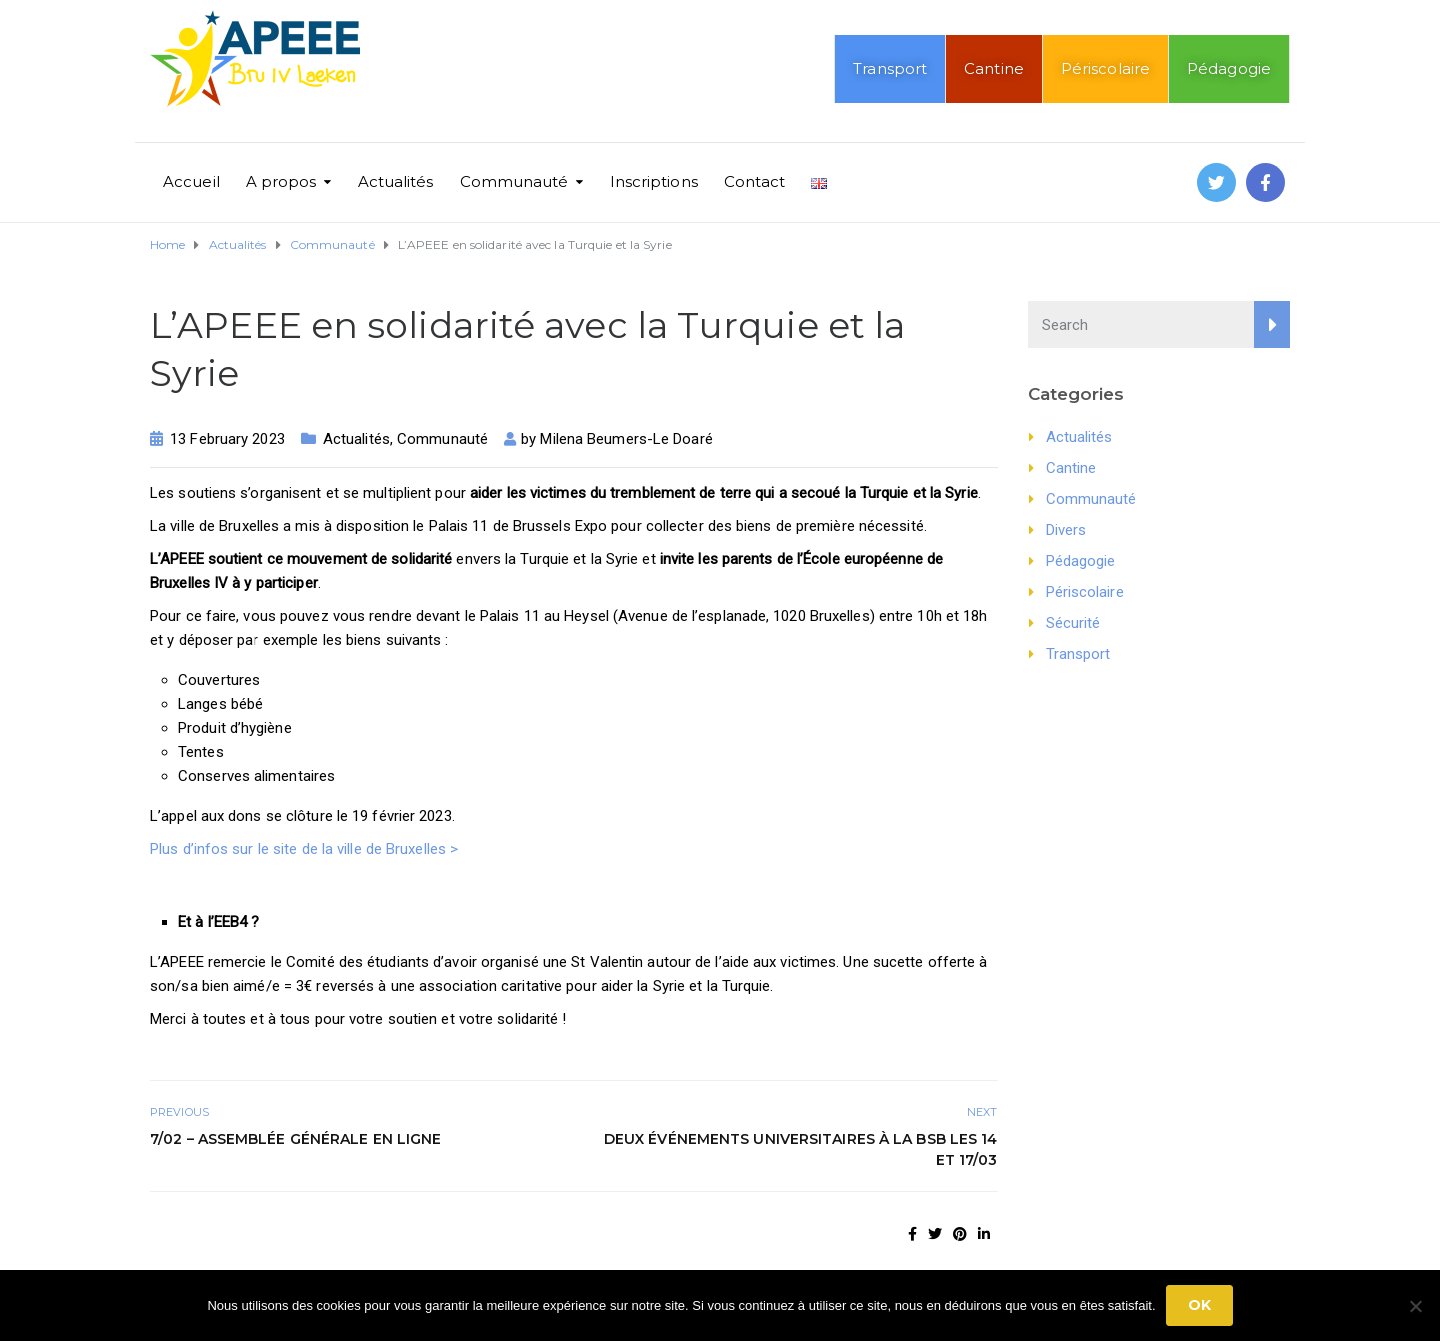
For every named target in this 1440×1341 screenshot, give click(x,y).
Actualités (396, 181)
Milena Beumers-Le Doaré (626, 439)
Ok (1199, 1305)
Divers (1066, 530)
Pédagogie (1229, 68)
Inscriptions (654, 181)
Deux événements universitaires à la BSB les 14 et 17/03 (801, 1149)
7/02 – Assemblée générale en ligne (295, 1139)
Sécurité (1073, 623)
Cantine (994, 68)
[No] (1415, 1306)
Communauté (514, 181)
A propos (281, 181)
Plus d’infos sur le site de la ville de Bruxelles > (304, 849)
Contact (755, 181)
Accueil (191, 181)
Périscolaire (1105, 68)
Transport (890, 68)
